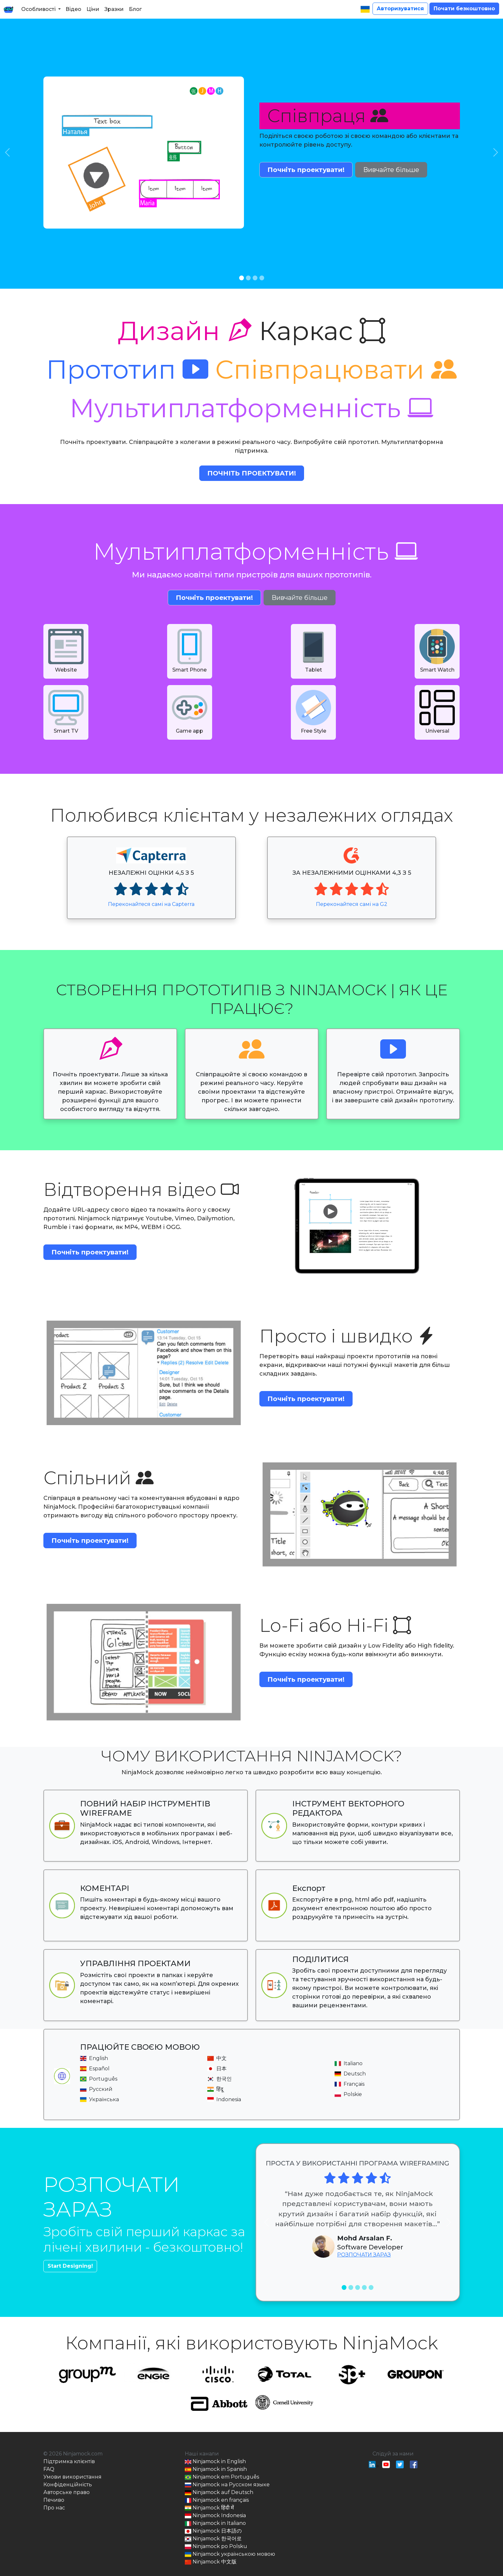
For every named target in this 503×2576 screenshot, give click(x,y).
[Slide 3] (255, 278)
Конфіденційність (67, 2484)
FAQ (48, 2469)
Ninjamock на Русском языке (227, 2484)
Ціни (92, 9)
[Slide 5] (371, 2287)
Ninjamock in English (215, 2461)
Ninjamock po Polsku (216, 2546)
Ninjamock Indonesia (215, 2515)
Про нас (54, 2508)
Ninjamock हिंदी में (209, 2508)
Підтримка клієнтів (69, 2461)
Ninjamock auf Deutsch (219, 2492)
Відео (73, 9)
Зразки (114, 9)
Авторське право (66, 2492)
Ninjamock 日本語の (213, 2531)
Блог (135, 9)
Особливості (38, 9)
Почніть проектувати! (306, 170)
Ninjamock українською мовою (230, 2554)
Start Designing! (70, 2266)
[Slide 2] (248, 278)
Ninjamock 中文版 (211, 2562)
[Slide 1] (241, 278)
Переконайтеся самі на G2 (351, 904)
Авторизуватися (400, 8)
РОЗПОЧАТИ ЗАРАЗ (364, 2255)
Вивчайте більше (391, 170)
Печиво (53, 2500)
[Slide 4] (261, 278)
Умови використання (72, 2477)
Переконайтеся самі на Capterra (151, 904)
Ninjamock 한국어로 (213, 2538)
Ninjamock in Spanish (216, 2469)
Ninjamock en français (217, 2500)
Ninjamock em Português (222, 2477)
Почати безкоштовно (464, 8)
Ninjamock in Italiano (215, 2523)
